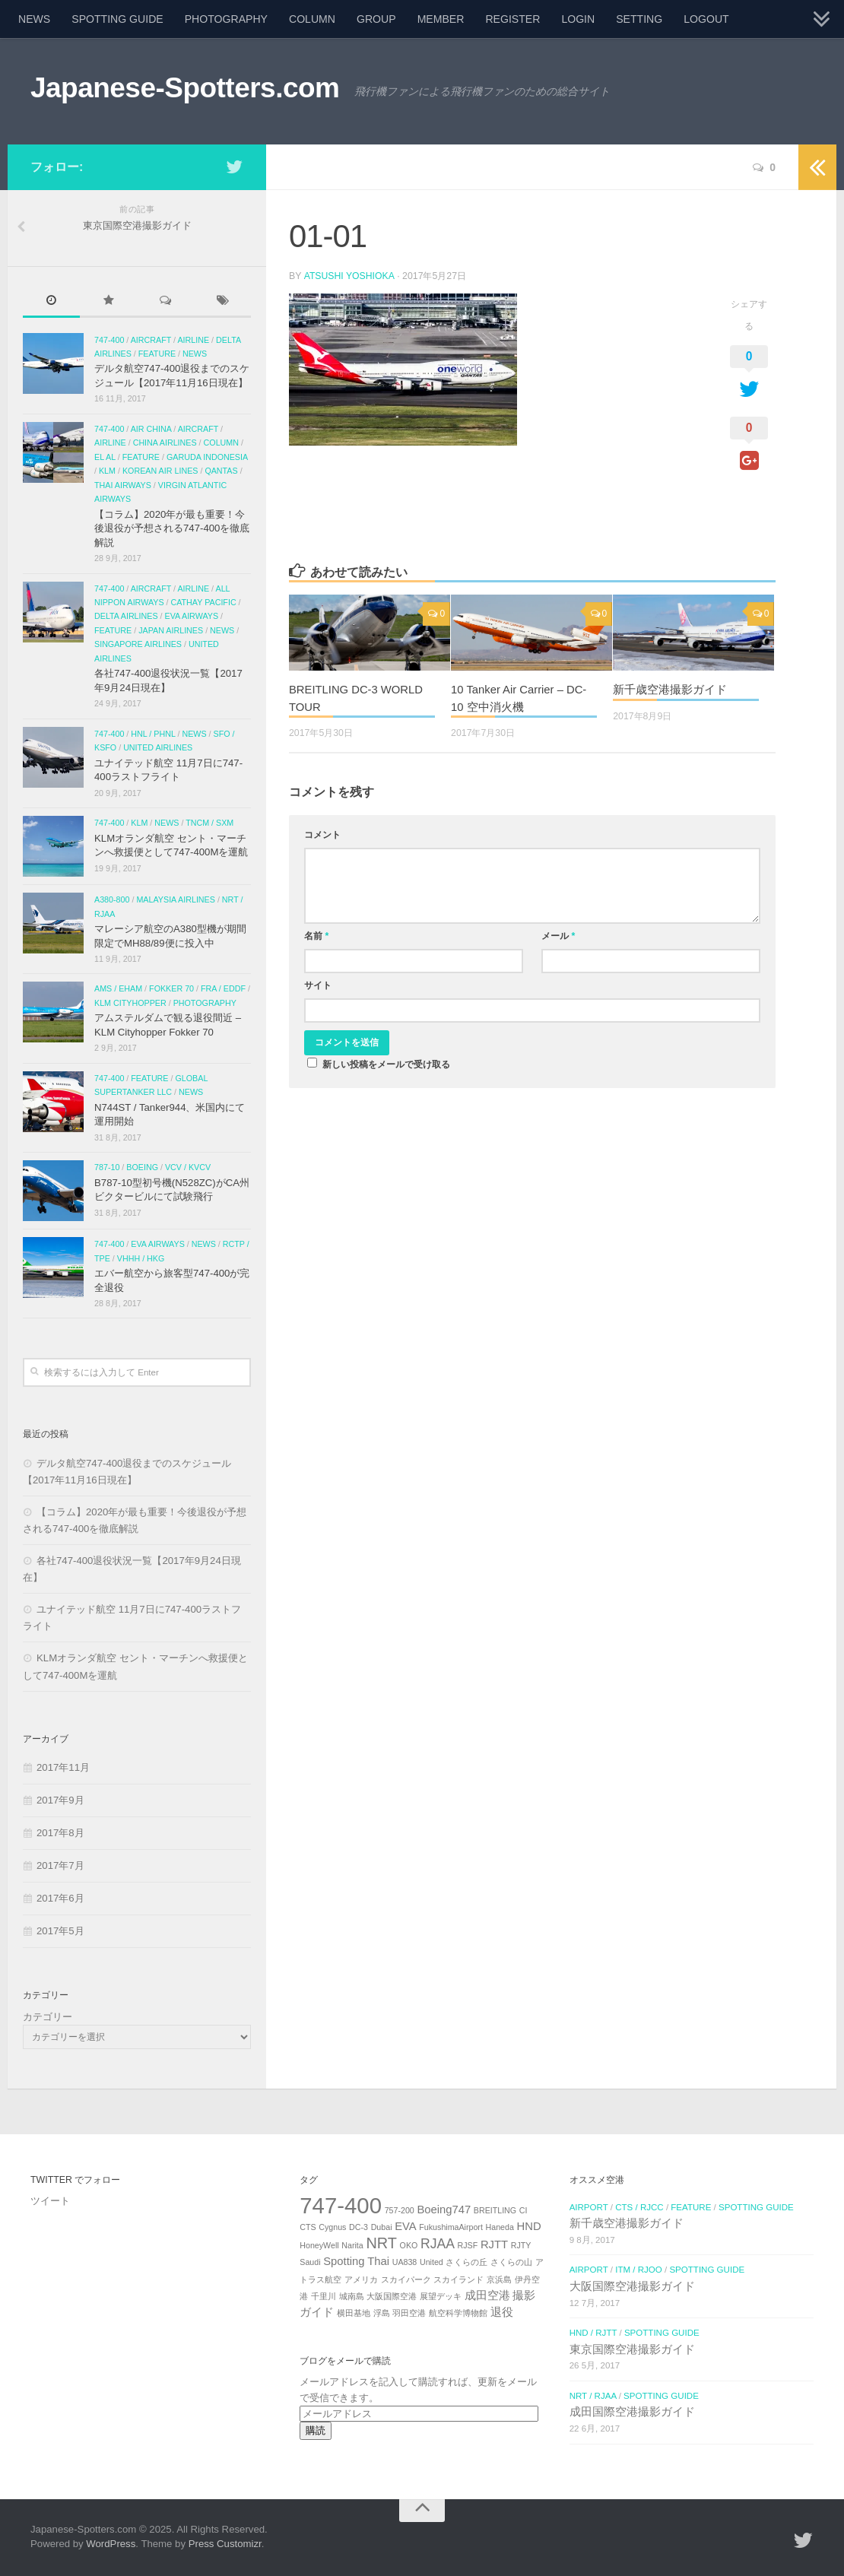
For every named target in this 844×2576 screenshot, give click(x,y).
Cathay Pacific (203, 602)
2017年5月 (60, 1931)
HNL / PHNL (153, 733)
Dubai (381, 2227)
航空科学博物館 (458, 2312)
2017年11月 (63, 1767)
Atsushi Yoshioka (348, 276)
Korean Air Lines (160, 470)
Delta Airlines (126, 615)
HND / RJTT (593, 2332)
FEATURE (157, 353)
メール (558, 936)
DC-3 (358, 2227)
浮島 (381, 2312)
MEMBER (441, 19)
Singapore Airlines (138, 644)
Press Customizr (225, 2543)
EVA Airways (192, 615)
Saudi (310, 2262)
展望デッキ (441, 2296)
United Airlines (157, 747)
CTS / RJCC (639, 2207)
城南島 (351, 2296)
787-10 (106, 1167)
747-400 (109, 339)
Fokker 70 (171, 988)
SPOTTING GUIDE (117, 19)
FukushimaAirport (451, 2227)
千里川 (323, 2296)
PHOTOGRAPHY (226, 19)
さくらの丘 (466, 2262)
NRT (381, 2243)
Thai (378, 2261)
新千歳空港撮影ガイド (670, 689)
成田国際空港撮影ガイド (632, 2412)
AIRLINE (193, 339)
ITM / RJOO (638, 2269)
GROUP (376, 19)
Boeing (142, 1167)
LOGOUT (706, 19)
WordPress (110, 2543)
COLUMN (312, 19)
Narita (352, 2245)
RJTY (521, 2245)
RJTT (494, 2244)
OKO (409, 2245)
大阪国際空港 (391, 2296)
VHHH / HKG (141, 1258)
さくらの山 (511, 2262)
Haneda (500, 2227)
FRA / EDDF (223, 988)
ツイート (50, 2200)
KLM (107, 470)
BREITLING (495, 2210)
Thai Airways (122, 485)
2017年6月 (60, 1898)
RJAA (437, 2243)
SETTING (639, 19)
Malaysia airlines (175, 899)
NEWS (34, 19)
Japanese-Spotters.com (184, 87)
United (431, 2262)
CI (523, 2210)
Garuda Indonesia (207, 457)
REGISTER (512, 19)
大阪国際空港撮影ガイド (632, 2286)
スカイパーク (406, 2279)
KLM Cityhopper (130, 1002)
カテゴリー (47, 2016)
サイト (318, 985)
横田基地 (353, 2312)
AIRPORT (589, 2207)
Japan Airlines (170, 630)
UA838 (404, 2262)
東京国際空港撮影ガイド (632, 2349)
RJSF (468, 2245)
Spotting (343, 2261)
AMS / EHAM (118, 988)
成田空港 (487, 2295)
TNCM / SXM (209, 822)
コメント (322, 835)
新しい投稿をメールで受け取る (386, 1064)
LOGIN (578, 19)
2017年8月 (60, 1832)
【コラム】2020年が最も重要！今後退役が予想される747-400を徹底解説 (171, 528)
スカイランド (458, 2279)
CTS (308, 2227)
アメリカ (361, 2279)
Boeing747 (444, 2209)
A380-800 (112, 899)
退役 (501, 2312)
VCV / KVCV (188, 1167)
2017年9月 (60, 1800)
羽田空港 (409, 2312)
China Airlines (165, 442)
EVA (406, 2226)
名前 (316, 936)
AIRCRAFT (151, 339)
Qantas (221, 470)
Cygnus (332, 2227)
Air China (151, 428)
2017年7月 (60, 1865)
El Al (105, 457)
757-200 (399, 2210)
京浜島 (499, 2279)
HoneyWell (319, 2245)
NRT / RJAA (593, 2395)
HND (529, 2226)
